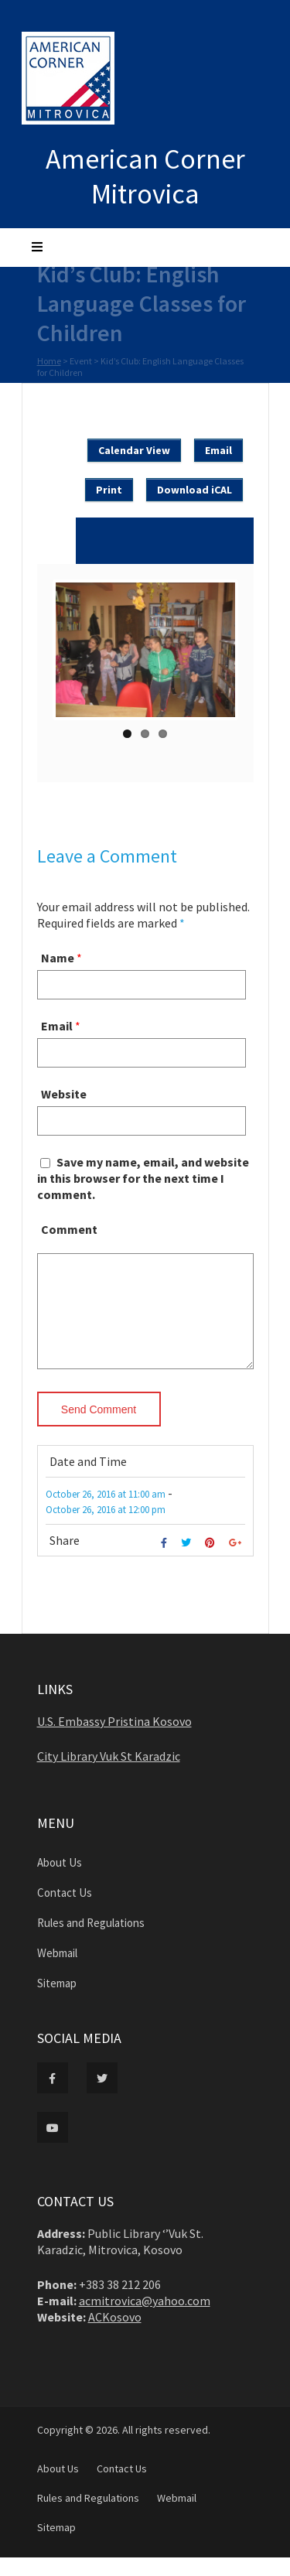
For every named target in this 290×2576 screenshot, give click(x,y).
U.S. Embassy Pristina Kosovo (114, 1740)
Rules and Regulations (91, 1941)
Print (109, 490)
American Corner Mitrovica (145, 176)
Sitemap (57, 2001)
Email (218, 450)
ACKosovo (115, 2335)
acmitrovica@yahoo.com (144, 2319)
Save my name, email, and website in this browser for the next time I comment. (143, 1178)
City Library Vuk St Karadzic (108, 1774)
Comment (69, 1229)
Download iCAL (194, 490)
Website (64, 1094)
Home (49, 361)
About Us (59, 1881)
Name (57, 957)
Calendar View (134, 450)
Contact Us (64, 1911)
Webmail (57, 1971)
